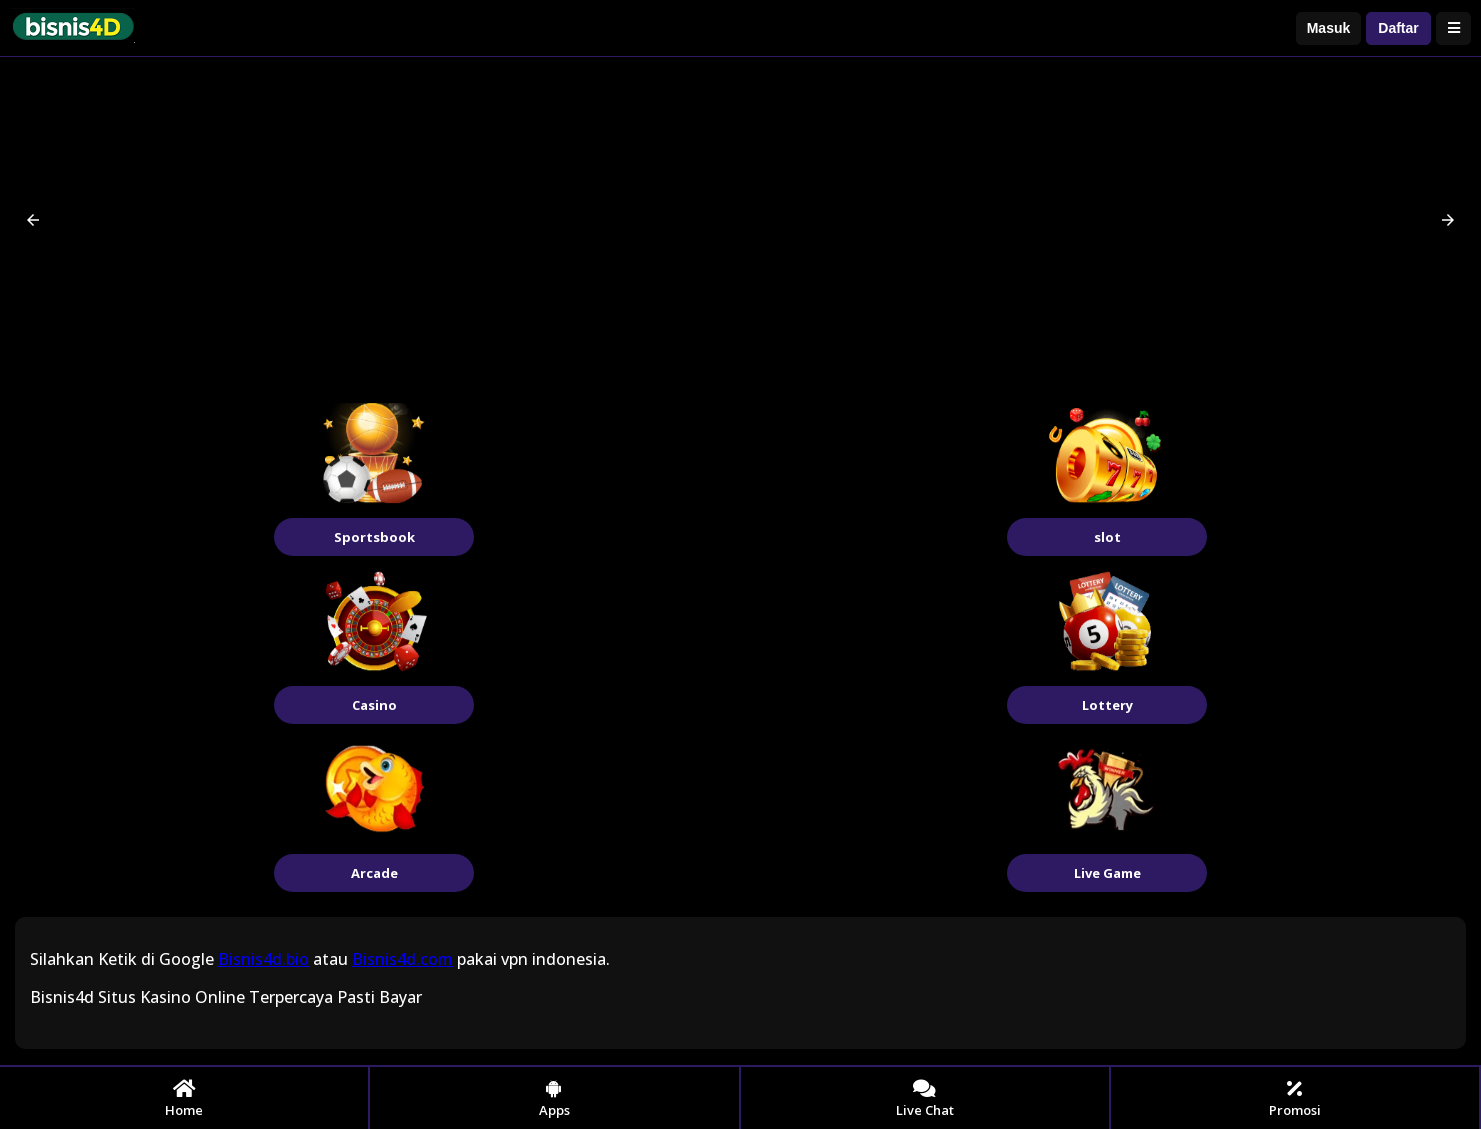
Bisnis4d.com (402, 959)
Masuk (1329, 28)
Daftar (1398, 28)
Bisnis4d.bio (263, 959)
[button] (33, 220)
